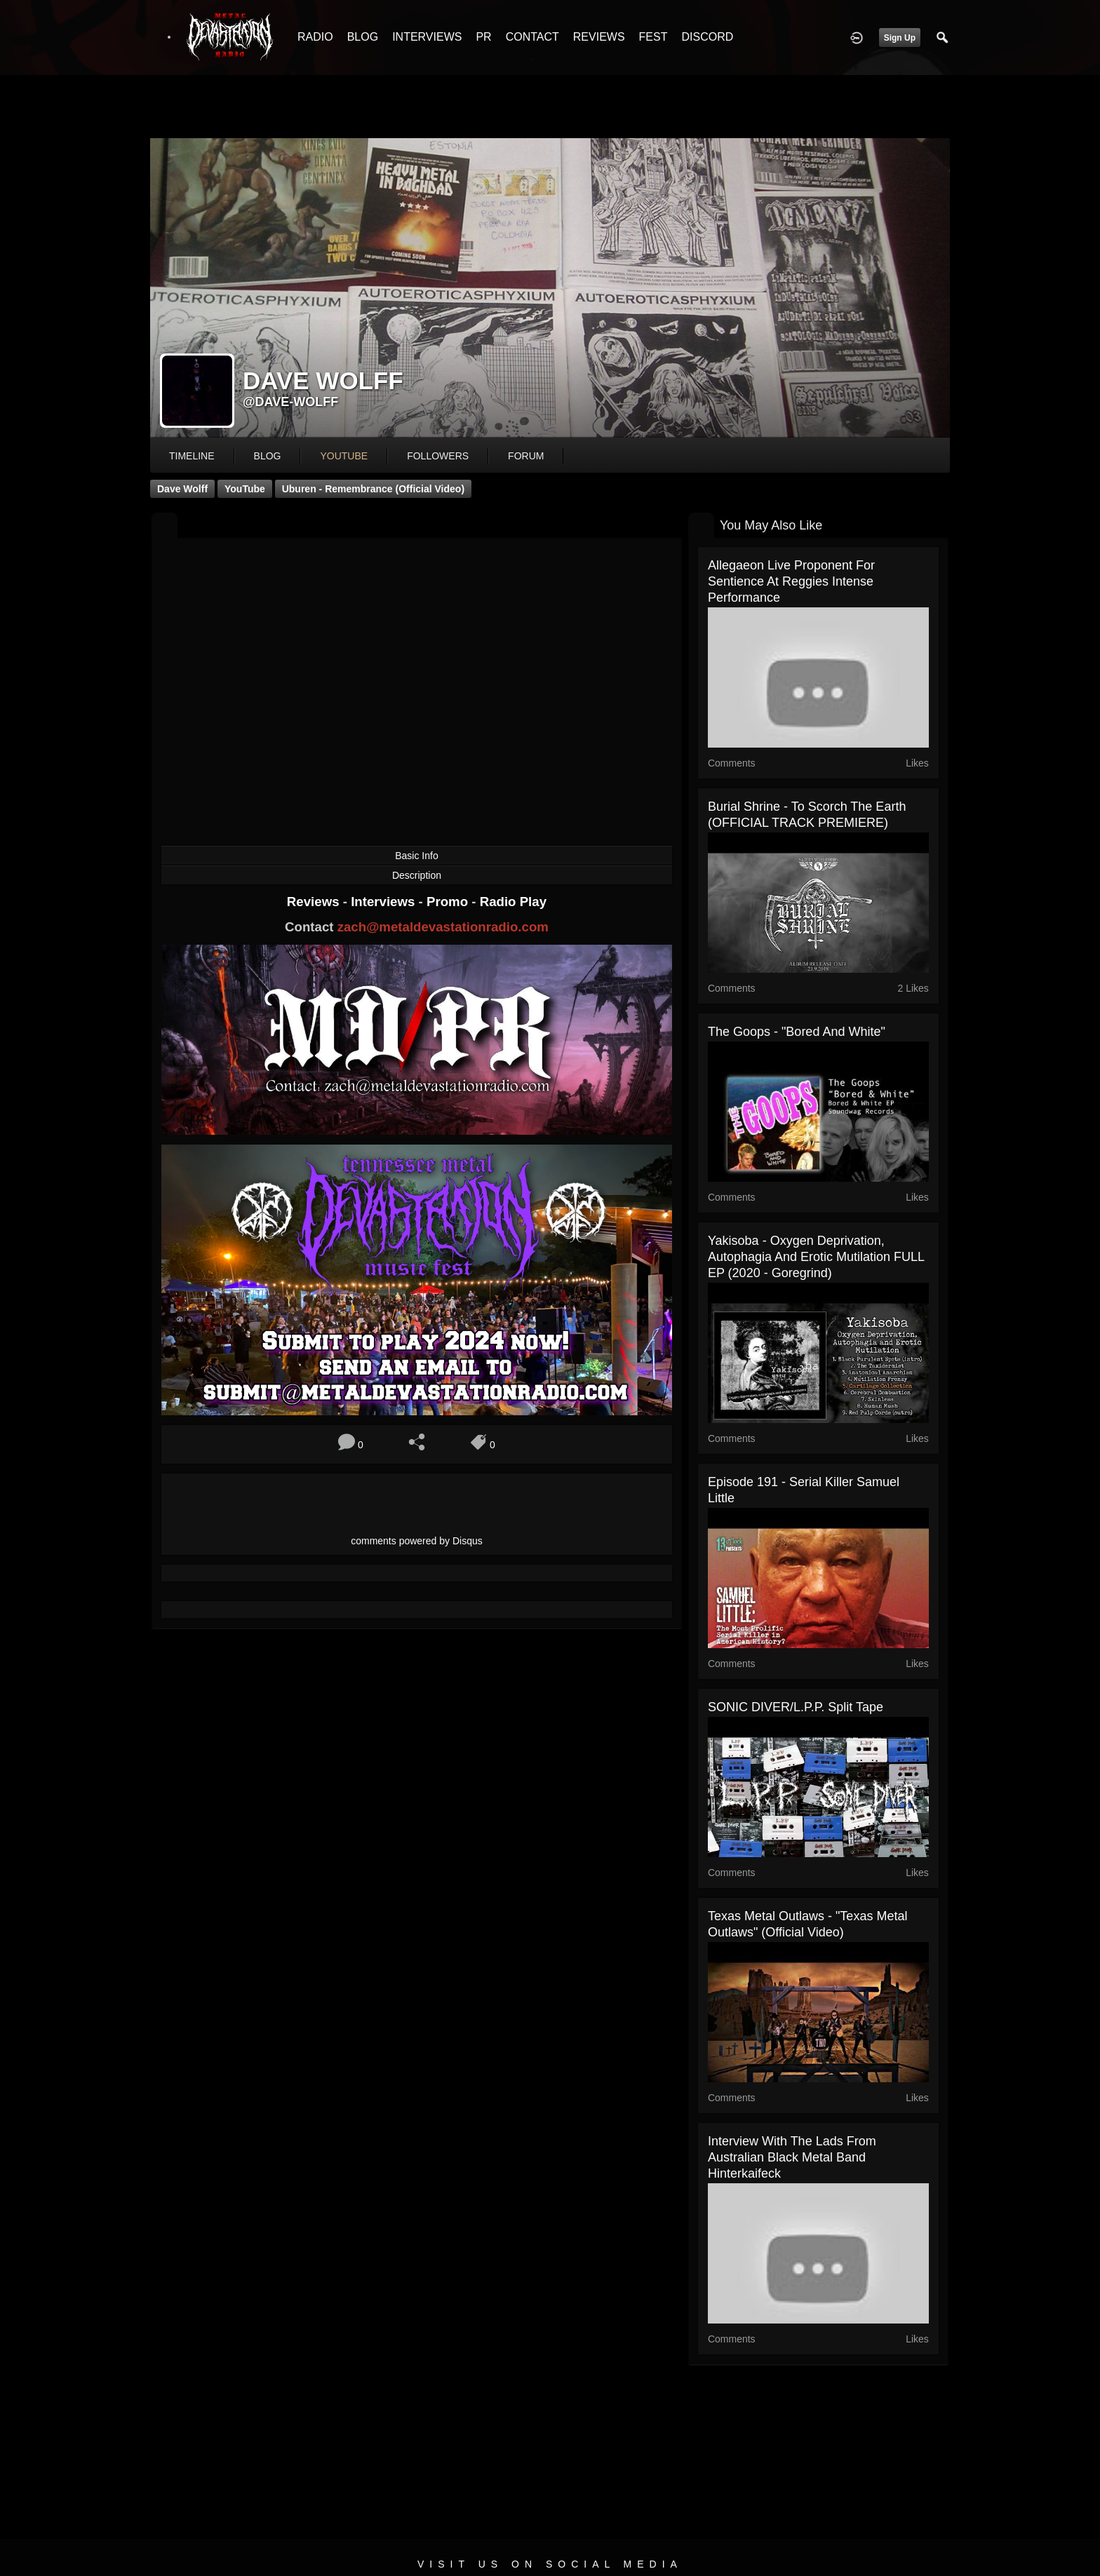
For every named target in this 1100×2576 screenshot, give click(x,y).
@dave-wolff (290, 402)
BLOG (362, 37)
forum (526, 455)
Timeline (192, 455)
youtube (344, 455)
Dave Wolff (182, 488)
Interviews (384, 901)
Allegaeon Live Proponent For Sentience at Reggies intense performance (791, 581)
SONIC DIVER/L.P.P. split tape (795, 1707)
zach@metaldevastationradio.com (443, 926)
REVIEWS (599, 37)
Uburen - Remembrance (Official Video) (373, 488)
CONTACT (532, 37)
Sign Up (899, 38)
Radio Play (513, 901)
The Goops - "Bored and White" (796, 1032)
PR (483, 37)
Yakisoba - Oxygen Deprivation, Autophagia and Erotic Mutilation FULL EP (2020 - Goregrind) (816, 1257)
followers (438, 455)
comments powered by (417, 1540)
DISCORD (707, 37)
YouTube (244, 488)
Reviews (315, 901)
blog (267, 455)
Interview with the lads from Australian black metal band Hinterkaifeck (792, 2157)
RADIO (315, 37)
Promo (449, 901)
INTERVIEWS (427, 37)
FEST (653, 37)
